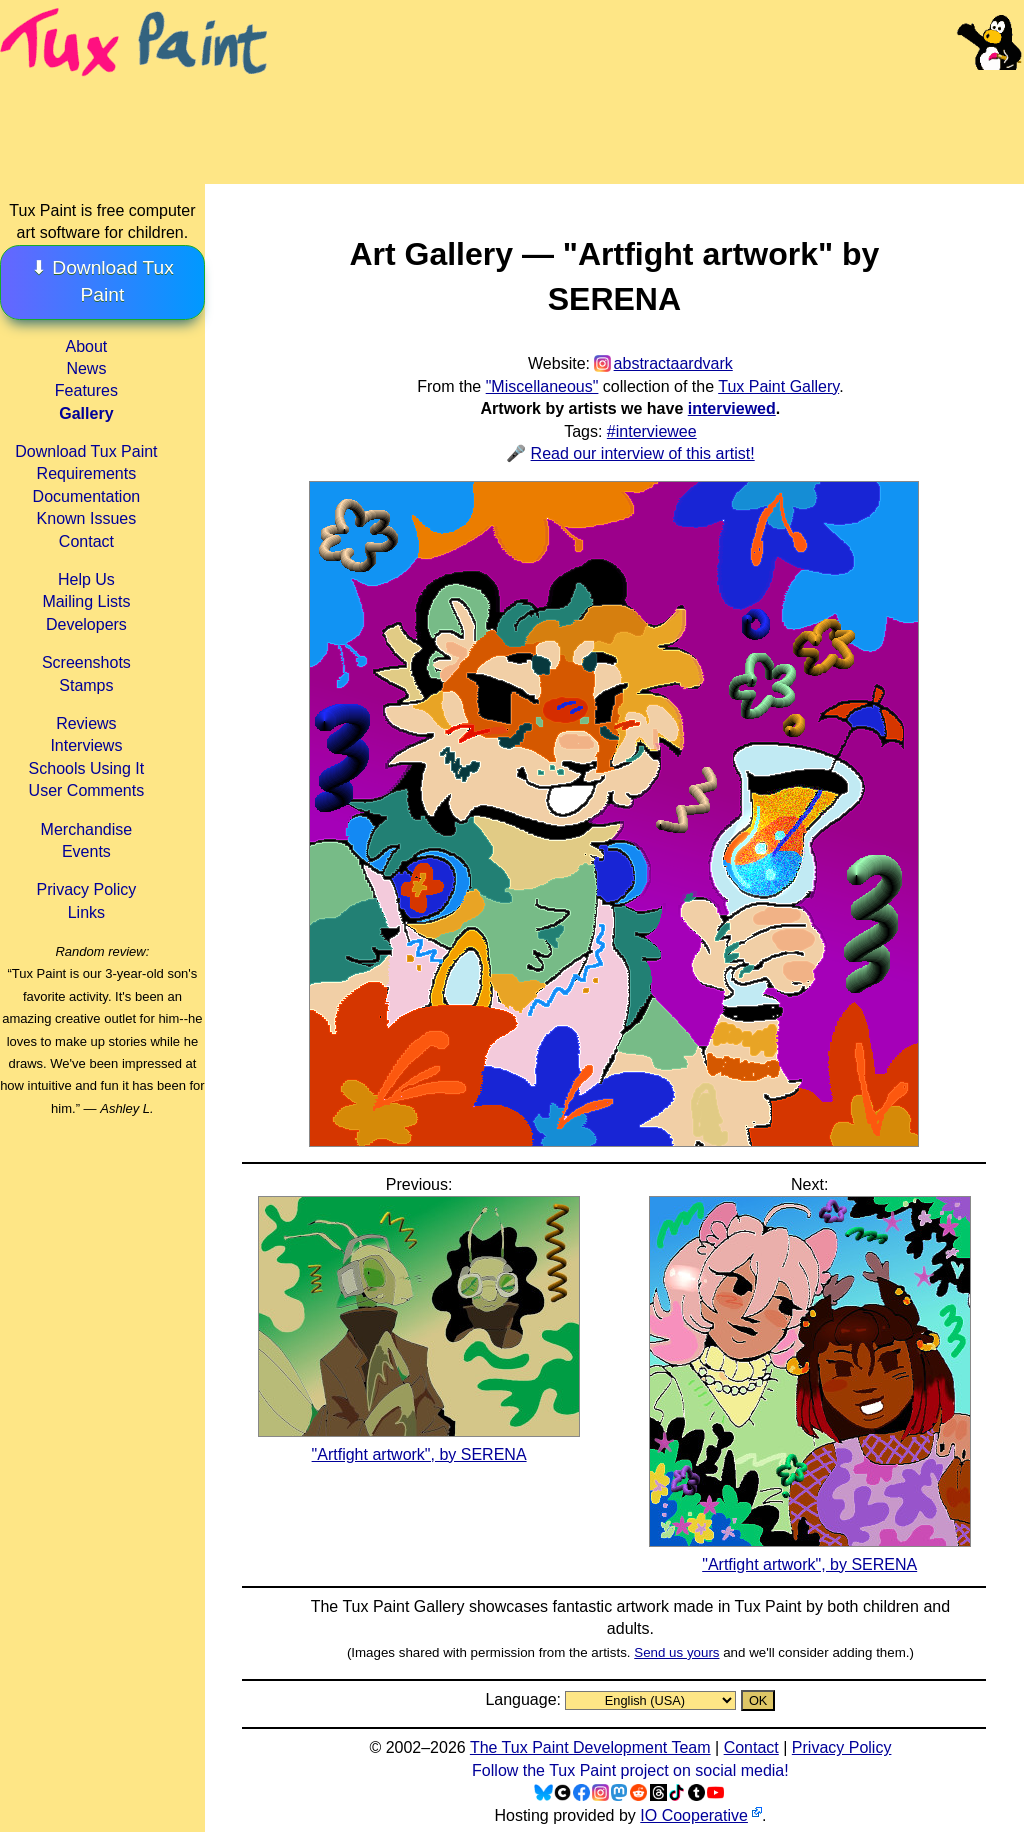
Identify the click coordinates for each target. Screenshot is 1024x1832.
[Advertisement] (648, 110)
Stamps (86, 685)
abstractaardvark (673, 363)
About (86, 346)
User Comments (87, 790)
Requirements (87, 473)
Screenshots (86, 662)
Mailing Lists (86, 601)
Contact (86, 541)
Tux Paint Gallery (778, 386)
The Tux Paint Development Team (590, 1747)
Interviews (86, 745)
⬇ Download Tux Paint (102, 281)
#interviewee (652, 431)
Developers (86, 624)
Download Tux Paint (86, 451)
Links (86, 912)
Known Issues (87, 518)
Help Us (86, 579)
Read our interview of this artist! (643, 453)
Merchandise (87, 829)
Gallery (86, 413)
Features (86, 390)
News (86, 368)
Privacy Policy (87, 889)
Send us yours (676, 1652)
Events (86, 851)
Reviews (86, 723)
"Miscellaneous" (542, 386)
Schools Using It (87, 768)
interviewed (732, 408)
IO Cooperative (694, 1815)
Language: (525, 1699)
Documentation (87, 496)
